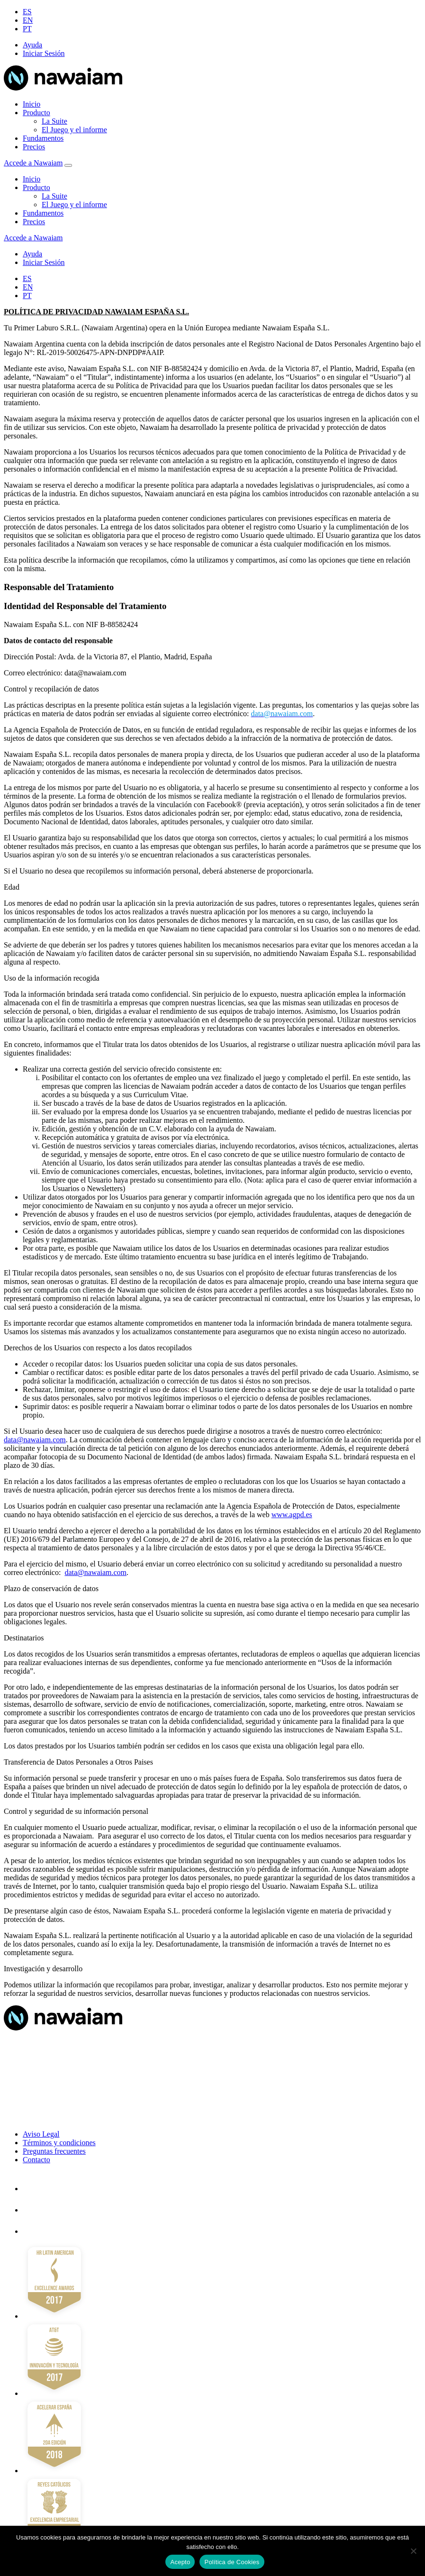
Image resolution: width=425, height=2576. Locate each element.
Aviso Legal (41, 2134)
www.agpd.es (291, 1515)
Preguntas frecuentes (54, 2151)
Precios (34, 147)
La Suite (54, 121)
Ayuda (32, 45)
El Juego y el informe (74, 130)
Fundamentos (43, 138)
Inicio (31, 104)
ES (27, 12)
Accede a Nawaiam (33, 163)
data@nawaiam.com (35, 1440)
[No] (413, 2551)
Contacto (36, 2160)
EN (28, 20)
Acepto (180, 2562)
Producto (36, 113)
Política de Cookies (231, 2562)
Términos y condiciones (59, 2143)
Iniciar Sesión (43, 53)
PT (27, 29)
